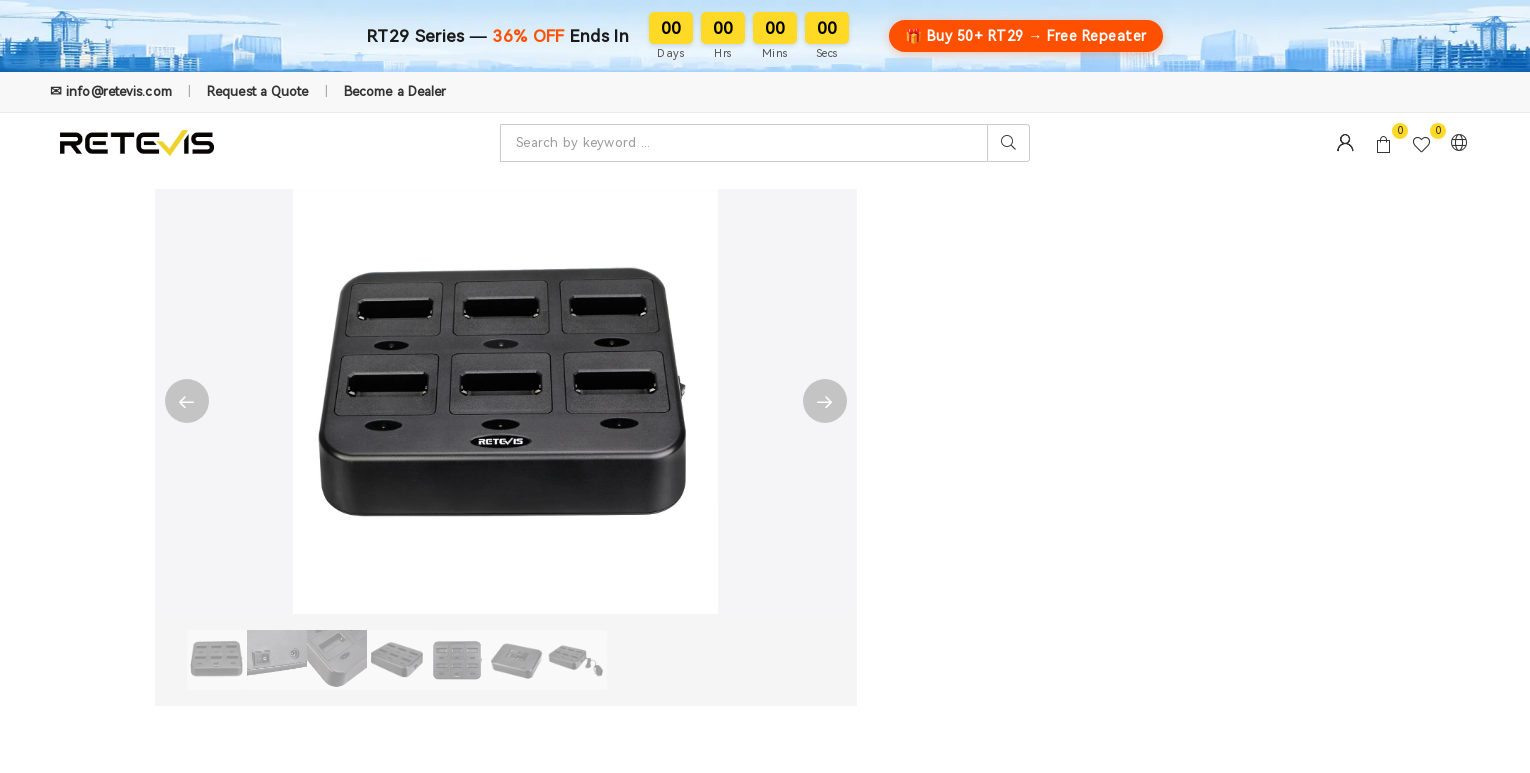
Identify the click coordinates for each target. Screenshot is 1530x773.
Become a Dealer (395, 91)
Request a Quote (258, 91)
